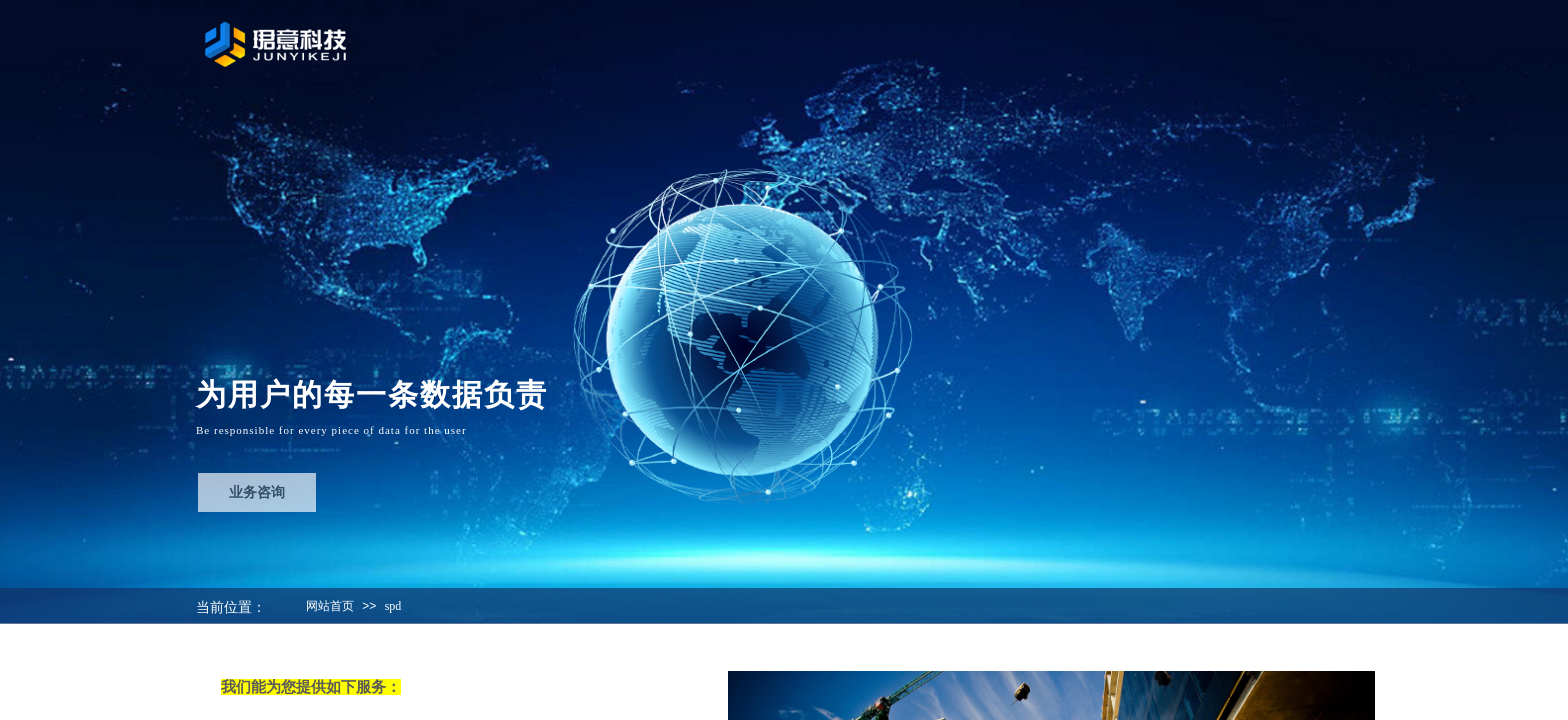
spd (393, 606)
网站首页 (330, 606)
